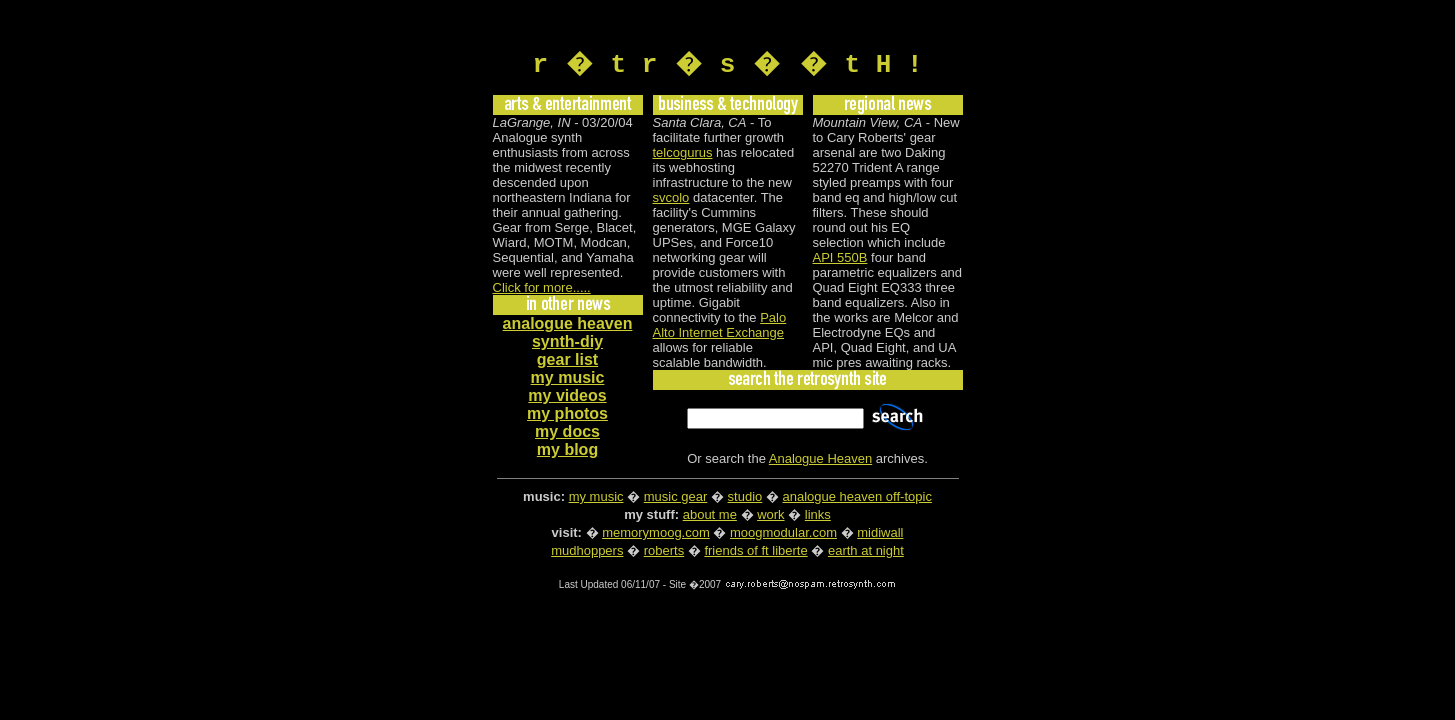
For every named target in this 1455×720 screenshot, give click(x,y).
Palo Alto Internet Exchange (720, 328)
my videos (567, 398)
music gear (676, 499)
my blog (567, 452)
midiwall (880, 535)
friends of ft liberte (755, 553)
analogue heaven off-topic (857, 499)
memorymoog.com (656, 535)
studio (745, 499)
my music (568, 380)
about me (710, 517)
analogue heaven (568, 326)
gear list (567, 362)
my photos (567, 416)
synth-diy (567, 344)
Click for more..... (542, 290)
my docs (567, 434)
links (818, 517)
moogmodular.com (783, 535)
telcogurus (683, 155)
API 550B (840, 260)
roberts (664, 553)
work (770, 517)
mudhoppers (587, 553)
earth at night (866, 553)
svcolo (671, 200)
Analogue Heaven (820, 461)
